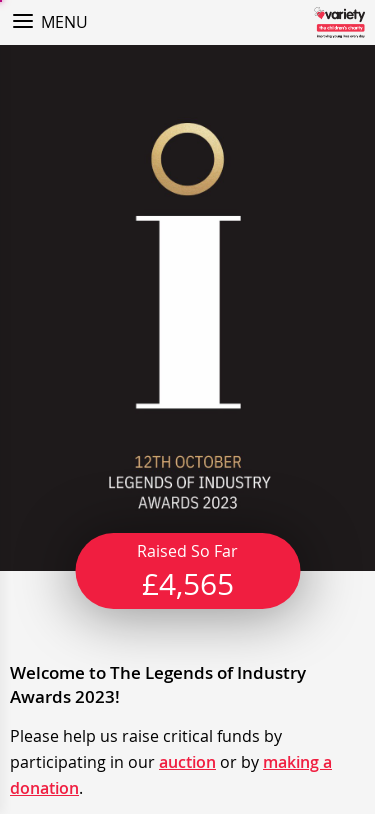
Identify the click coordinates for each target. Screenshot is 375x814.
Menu (64, 22)
